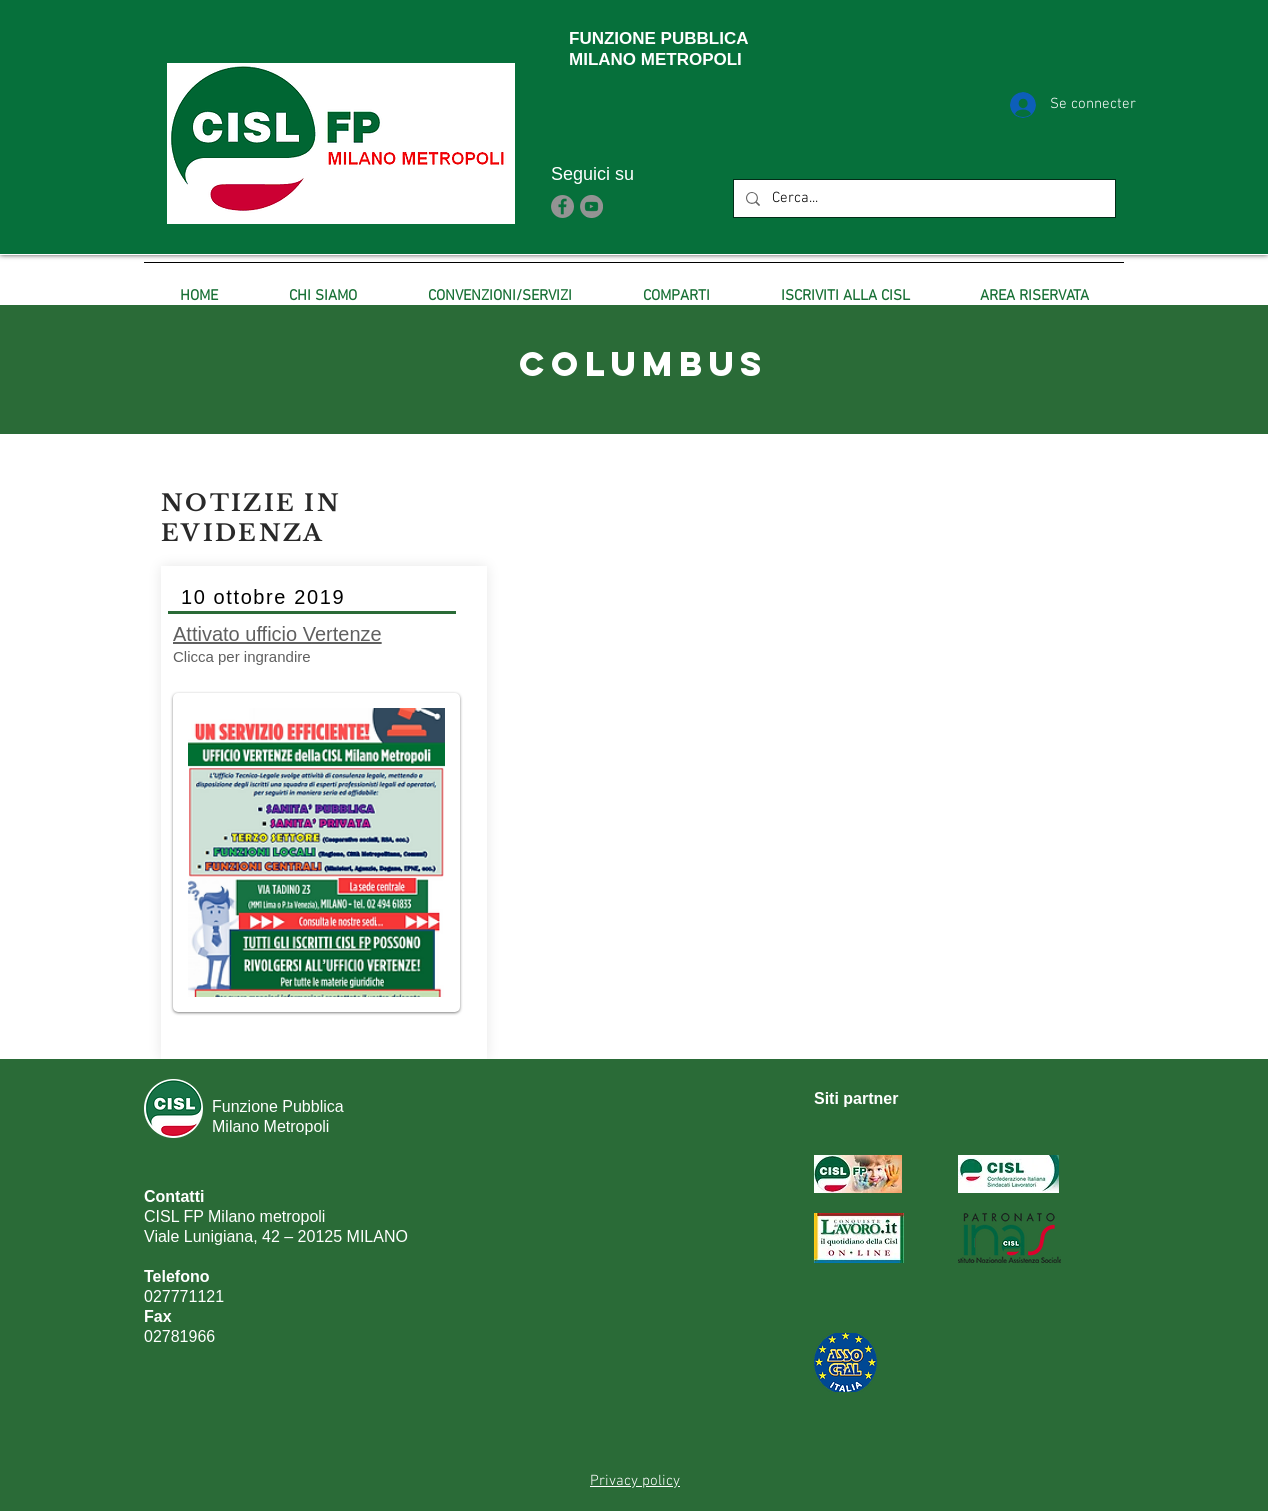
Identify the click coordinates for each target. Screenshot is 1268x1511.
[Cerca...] (922, 198)
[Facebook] (562, 206)
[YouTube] (591, 206)
